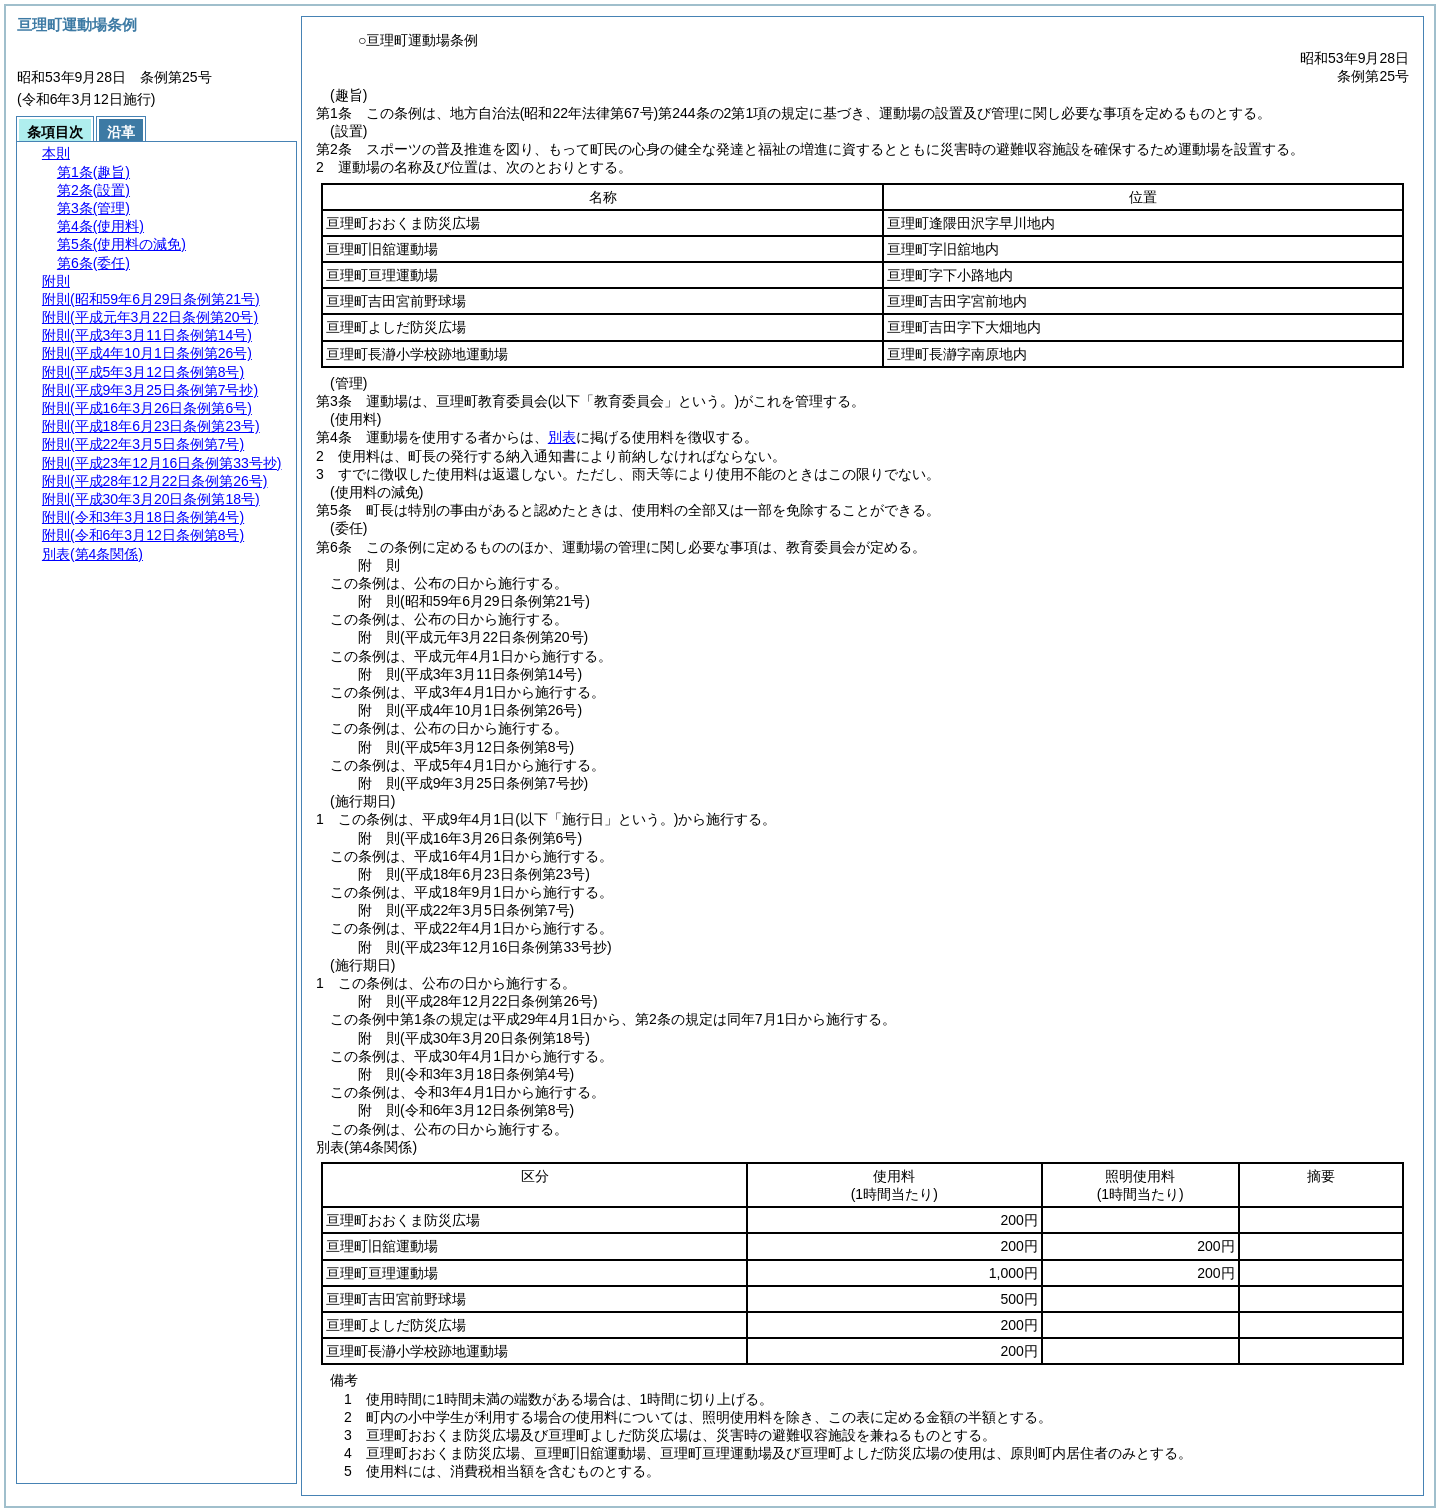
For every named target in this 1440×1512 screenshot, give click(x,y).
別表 (562, 437)
